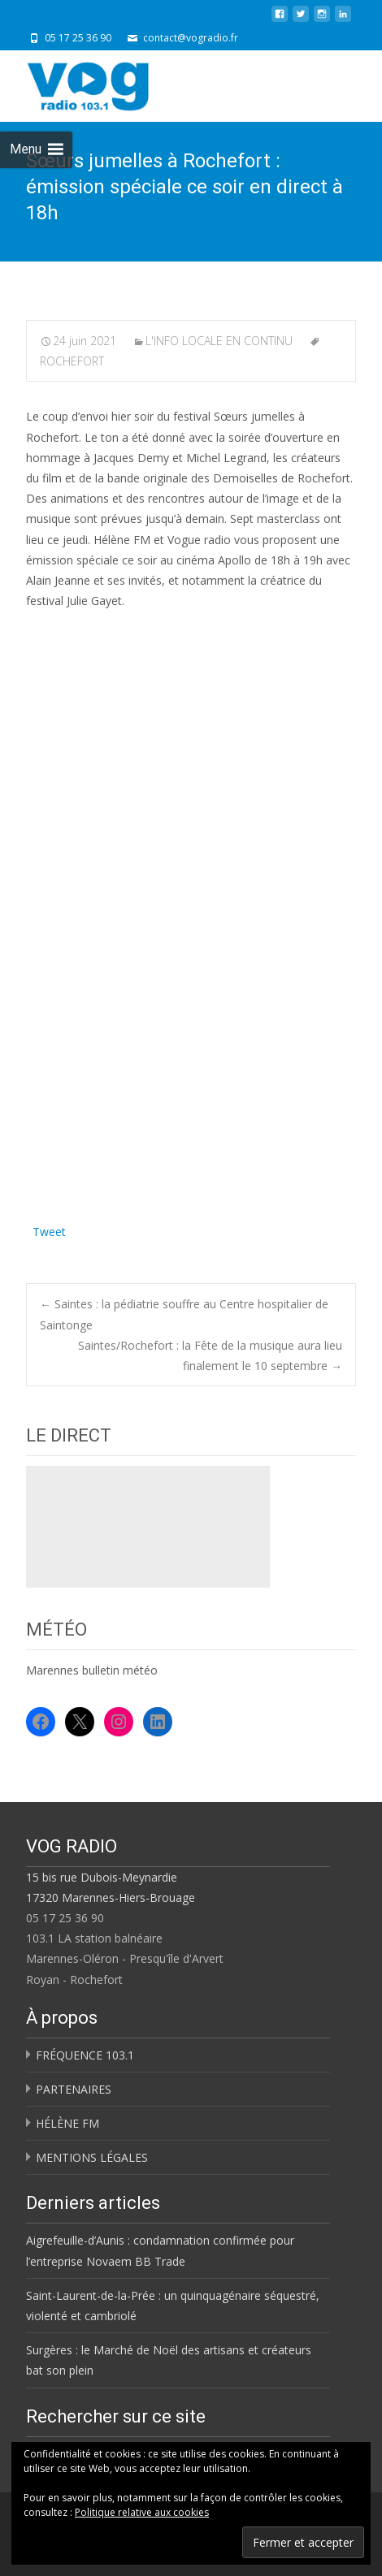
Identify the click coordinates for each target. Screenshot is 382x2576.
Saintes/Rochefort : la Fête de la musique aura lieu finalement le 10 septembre (210, 1355)
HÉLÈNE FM (67, 2123)
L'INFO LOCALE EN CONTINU (219, 340)
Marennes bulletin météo (92, 1670)
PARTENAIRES (73, 2089)
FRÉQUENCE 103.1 (85, 2055)
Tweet (49, 1230)
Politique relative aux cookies (142, 2512)
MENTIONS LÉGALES (92, 2157)
